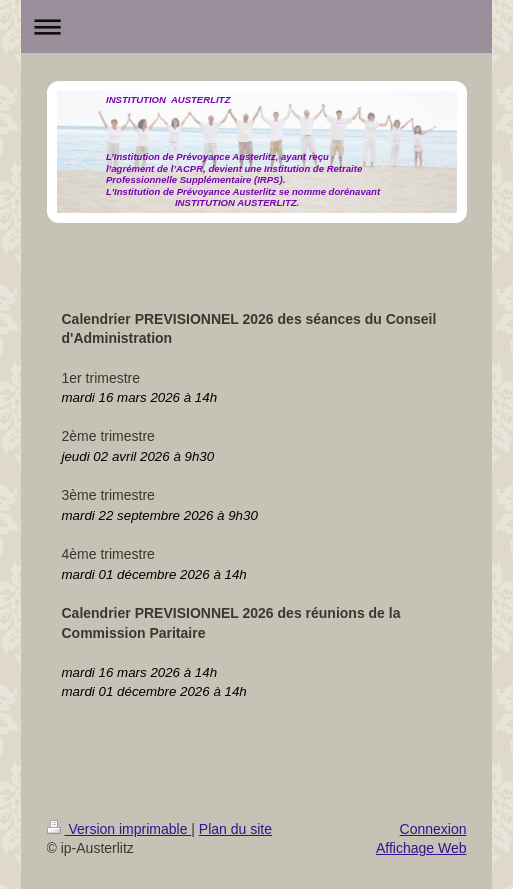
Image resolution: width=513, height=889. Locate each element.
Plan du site (235, 829)
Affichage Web (421, 848)
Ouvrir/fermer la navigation (257, 26)
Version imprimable (119, 829)
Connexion (433, 829)
